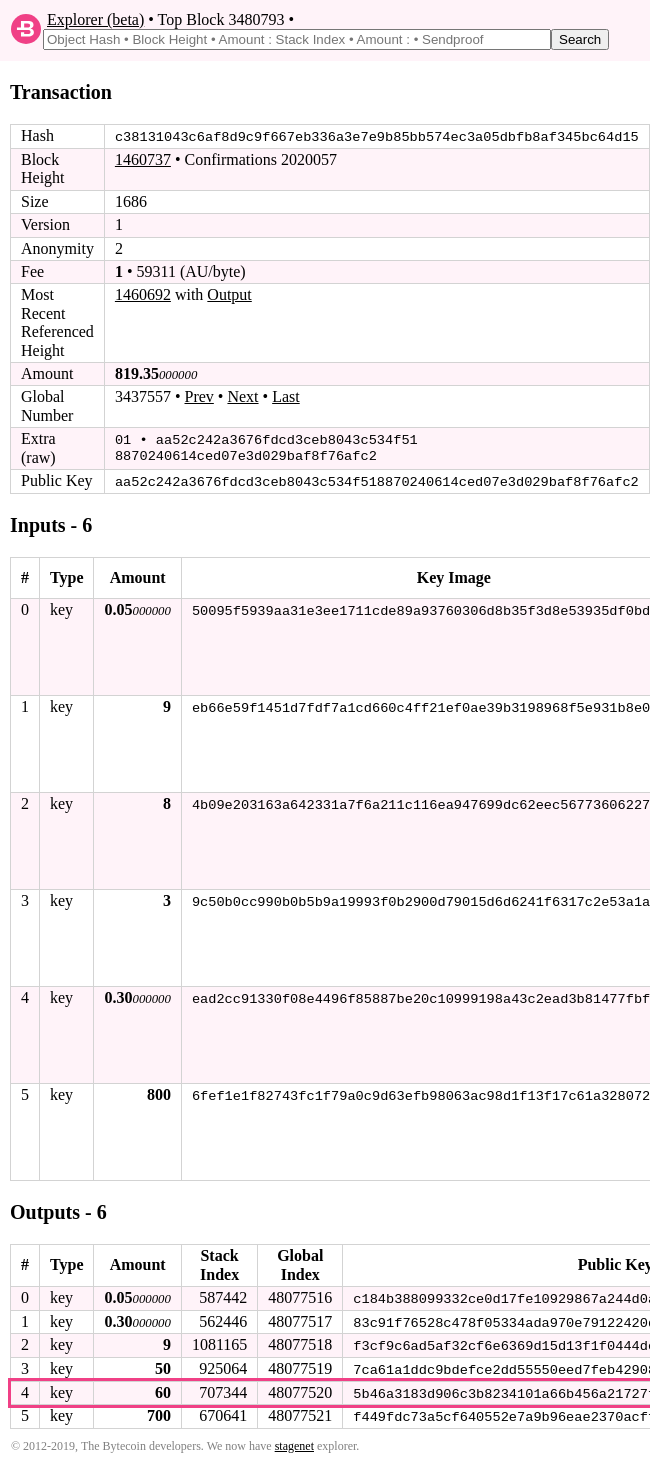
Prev (199, 396)
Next (242, 396)
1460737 (143, 159)
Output (229, 294)
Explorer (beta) (95, 19)
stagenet (294, 1444)
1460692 (143, 294)
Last (286, 396)
